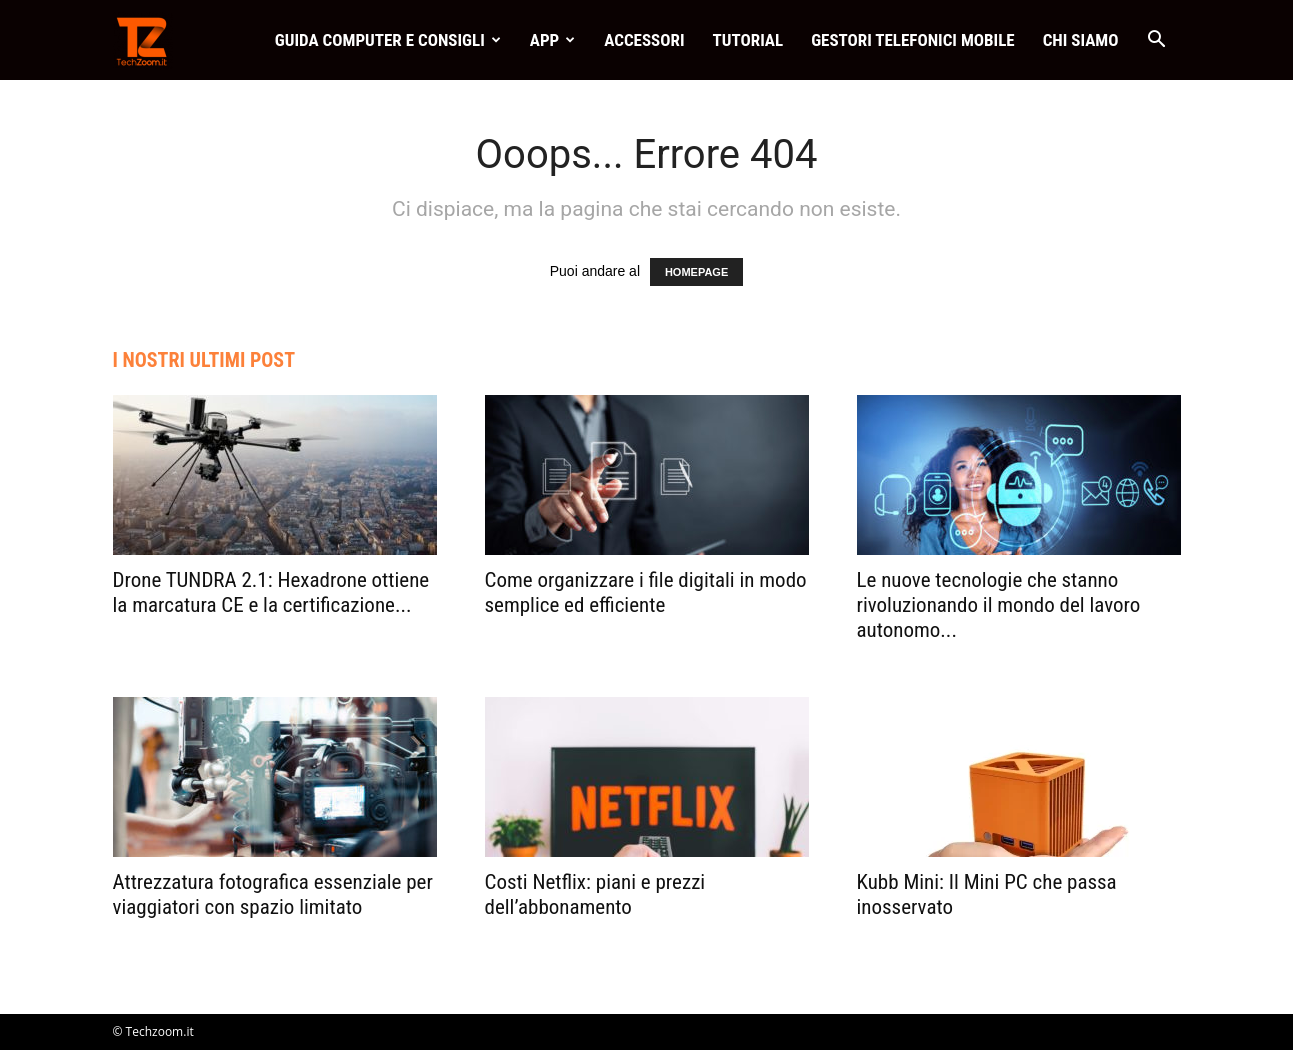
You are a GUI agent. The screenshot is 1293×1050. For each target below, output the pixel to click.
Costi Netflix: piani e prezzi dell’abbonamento (595, 894)
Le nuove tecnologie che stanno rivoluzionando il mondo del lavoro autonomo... (999, 605)
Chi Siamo (1081, 40)
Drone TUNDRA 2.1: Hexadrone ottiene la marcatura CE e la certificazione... (271, 592)
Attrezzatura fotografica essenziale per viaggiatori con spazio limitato (273, 894)
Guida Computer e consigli (388, 40)
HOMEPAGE (696, 272)
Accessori (644, 40)
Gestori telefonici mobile (912, 40)
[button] (1157, 41)
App (552, 40)
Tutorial (748, 40)
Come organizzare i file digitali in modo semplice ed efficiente (646, 592)
